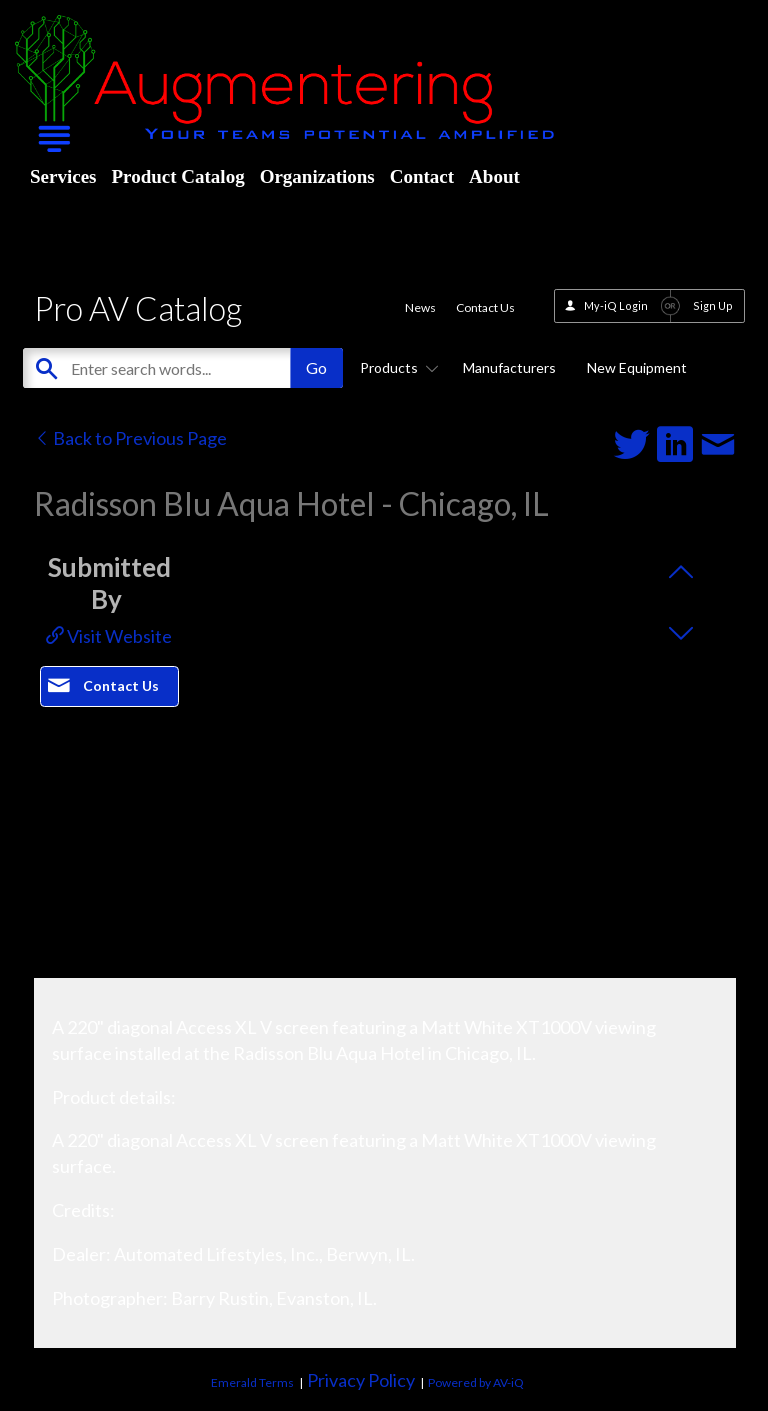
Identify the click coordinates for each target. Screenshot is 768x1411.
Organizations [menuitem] (317, 176)
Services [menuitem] (63, 176)
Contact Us (485, 307)
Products (396, 367)
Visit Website (109, 636)
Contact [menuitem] (422, 176)
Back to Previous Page (130, 438)
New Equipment (637, 367)
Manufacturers (509, 367)
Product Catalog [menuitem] (177, 176)
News (420, 307)
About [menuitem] (494, 176)
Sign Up (713, 305)
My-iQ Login (616, 305)
